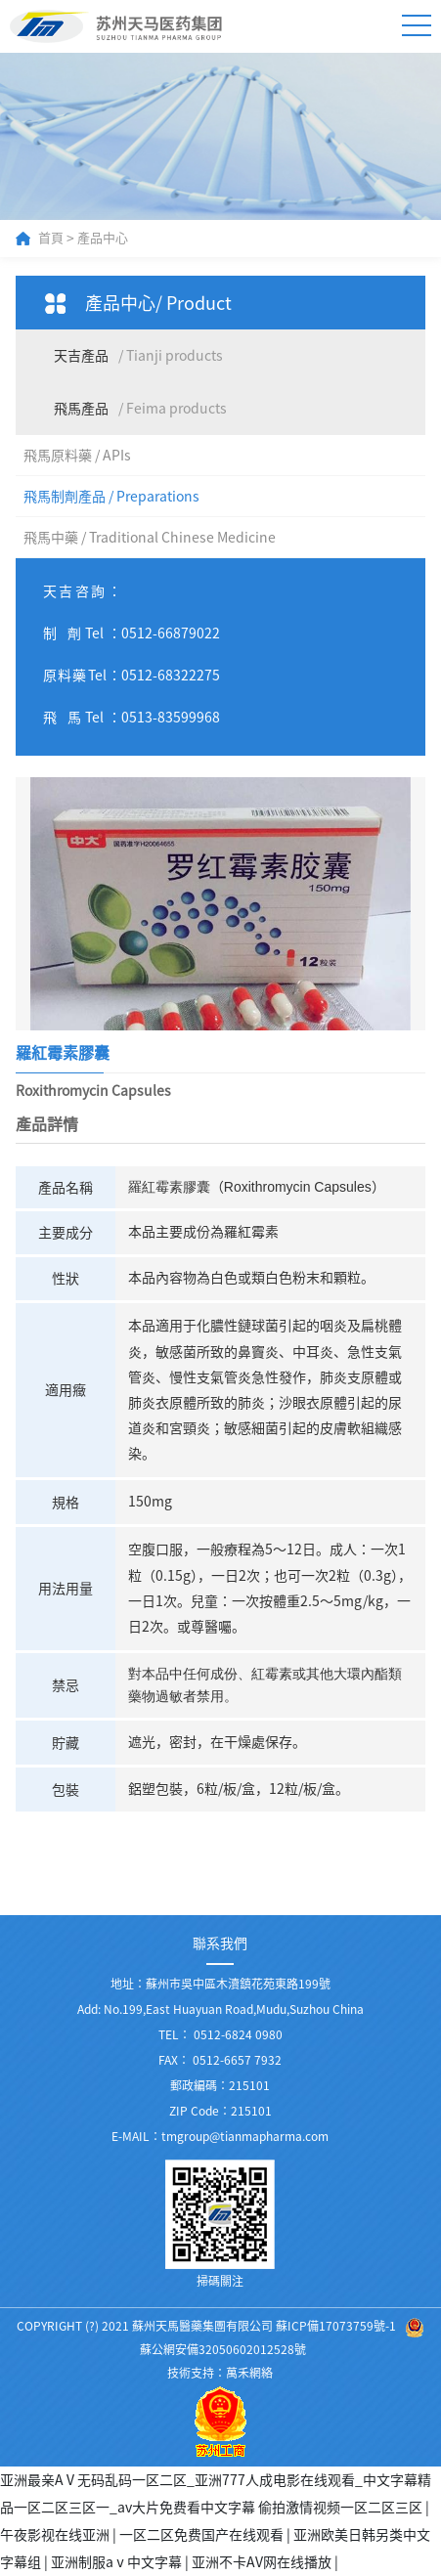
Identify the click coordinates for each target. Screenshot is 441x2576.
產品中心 (102, 238)
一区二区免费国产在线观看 (203, 2535)
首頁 (51, 238)
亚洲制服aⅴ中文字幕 (118, 2562)
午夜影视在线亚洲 (56, 2535)
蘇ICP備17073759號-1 (336, 2326)
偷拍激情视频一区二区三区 (341, 2507)
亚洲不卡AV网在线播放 (263, 2562)
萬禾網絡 (249, 2373)
